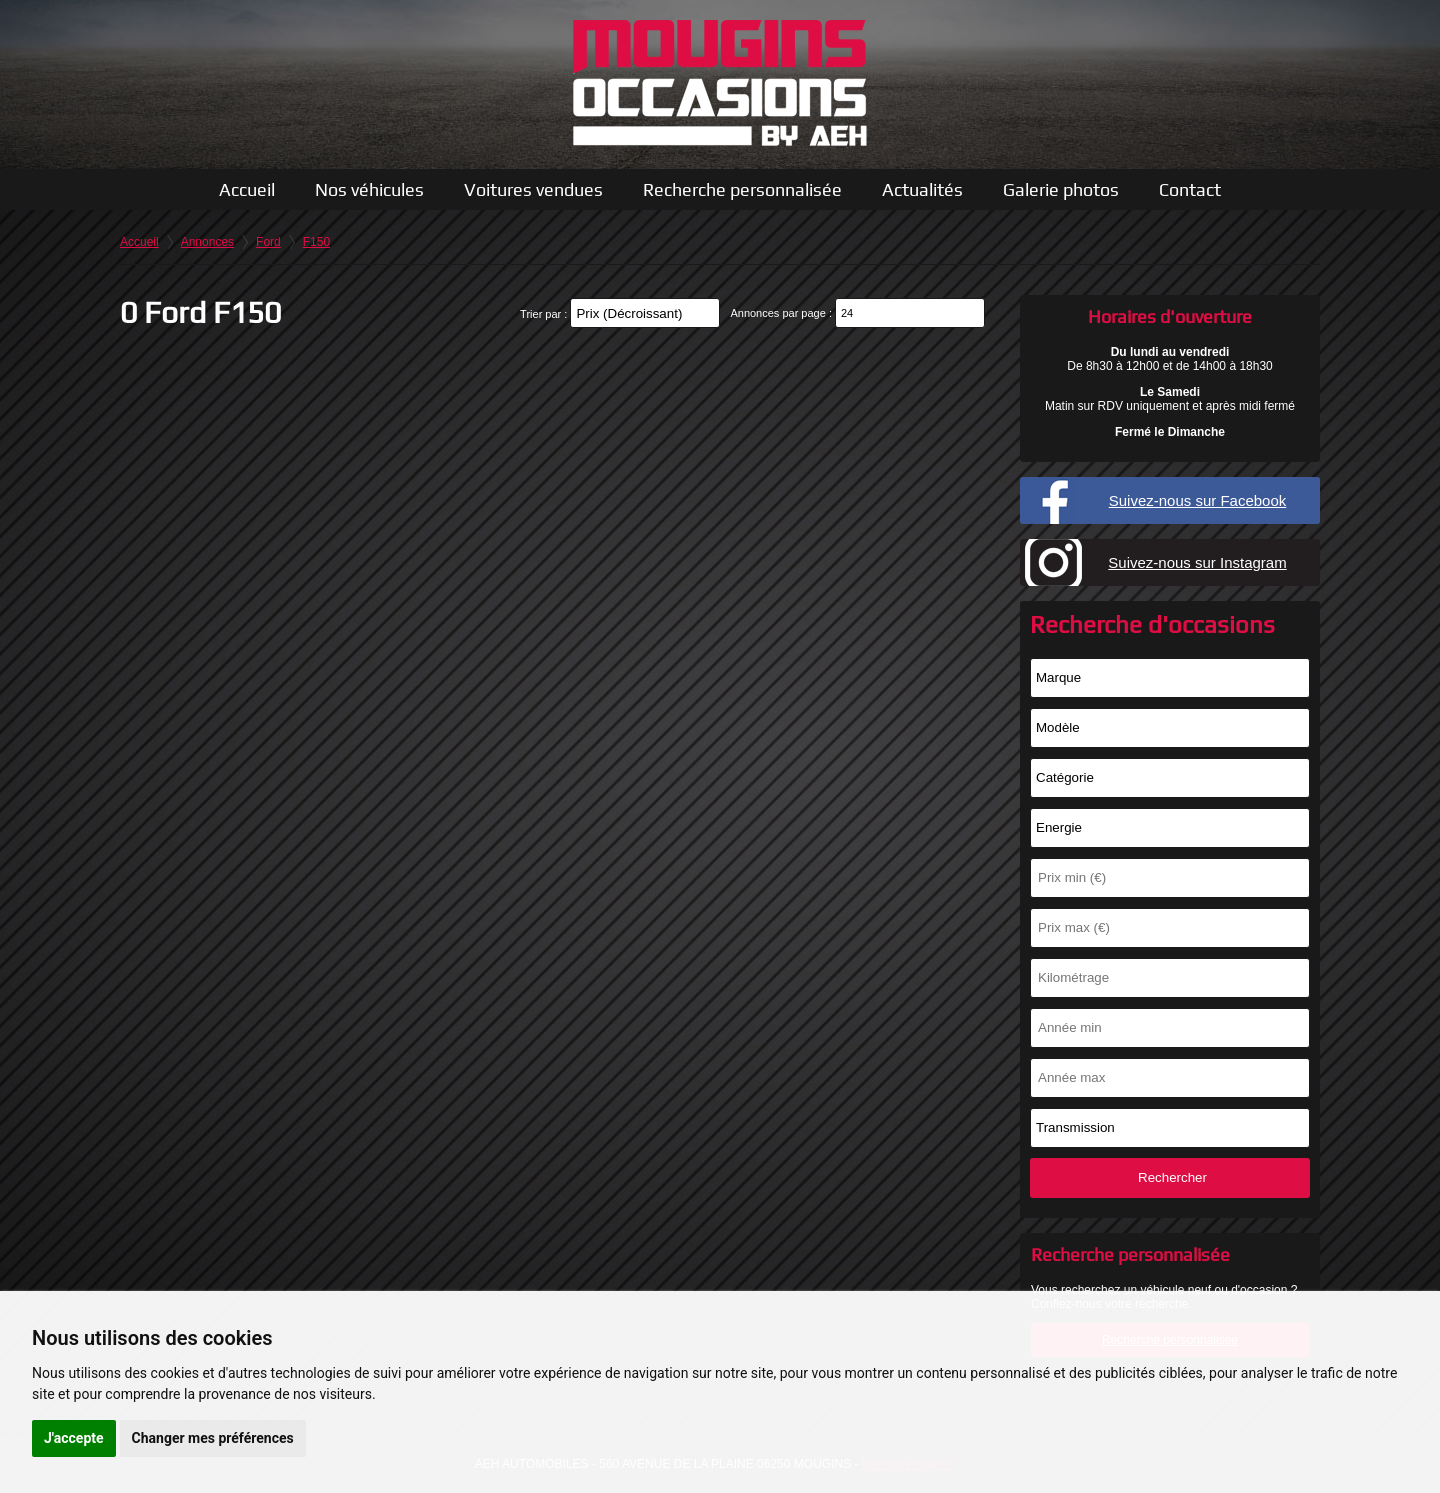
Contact (1190, 189)
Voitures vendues (533, 189)
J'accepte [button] (74, 1438)
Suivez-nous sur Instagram (1197, 562)
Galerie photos (1061, 189)
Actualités (922, 189)
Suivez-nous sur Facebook (1198, 500)
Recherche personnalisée (742, 189)
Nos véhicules (369, 189)
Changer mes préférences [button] (213, 1438)
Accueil (247, 189)
